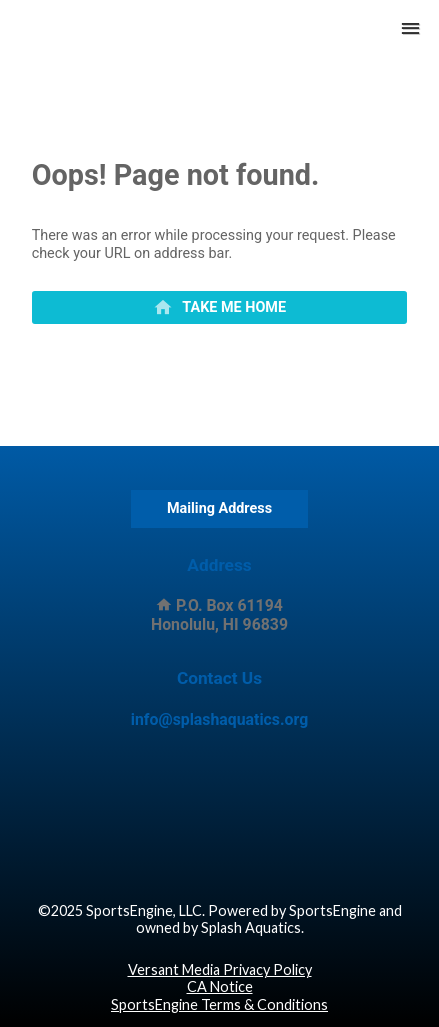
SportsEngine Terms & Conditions (219, 1004)
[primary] (220, 308)
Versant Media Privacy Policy (220, 969)
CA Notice (220, 986)
